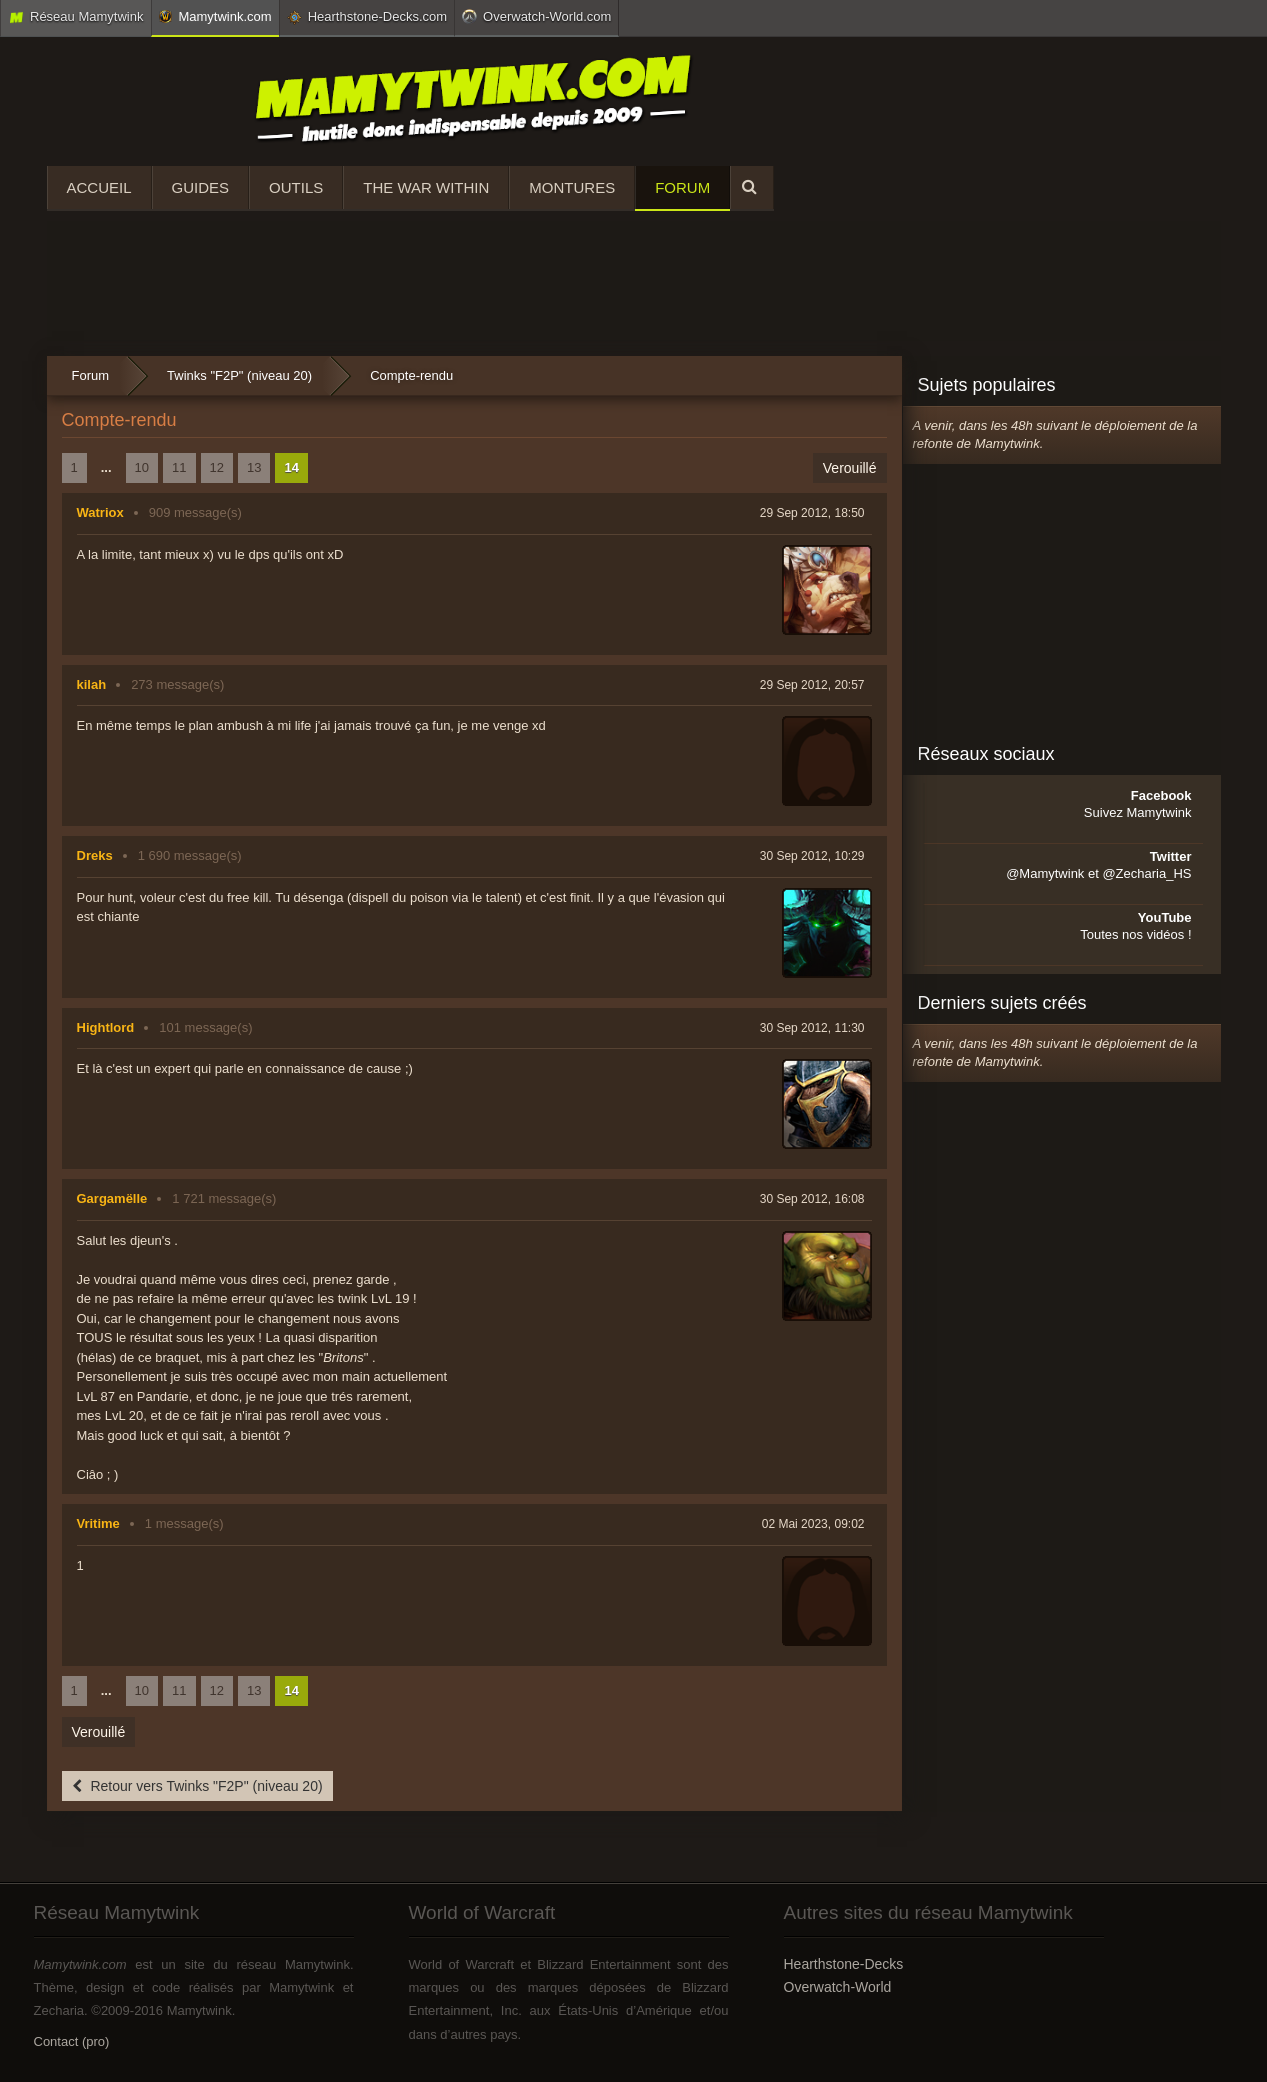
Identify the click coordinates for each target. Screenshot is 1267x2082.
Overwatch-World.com (536, 16)
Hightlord (106, 1027)
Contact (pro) (72, 2041)
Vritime (98, 1523)
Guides (201, 187)
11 (179, 467)
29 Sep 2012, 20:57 (812, 685)
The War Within (426, 187)
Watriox (100, 512)
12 (217, 467)
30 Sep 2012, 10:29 (812, 856)
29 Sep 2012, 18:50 (812, 513)
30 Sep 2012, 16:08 (812, 1199)
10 (142, 467)
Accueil (99, 187)
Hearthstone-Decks (844, 1964)
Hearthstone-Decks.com (367, 17)
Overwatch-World (838, 1987)
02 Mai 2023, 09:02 (813, 1524)
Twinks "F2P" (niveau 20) (239, 375)
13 (254, 467)
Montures (572, 187)
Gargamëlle (112, 1198)
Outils (296, 187)
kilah (92, 684)
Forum (682, 187)
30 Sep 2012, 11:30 (812, 1028)
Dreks (95, 855)
